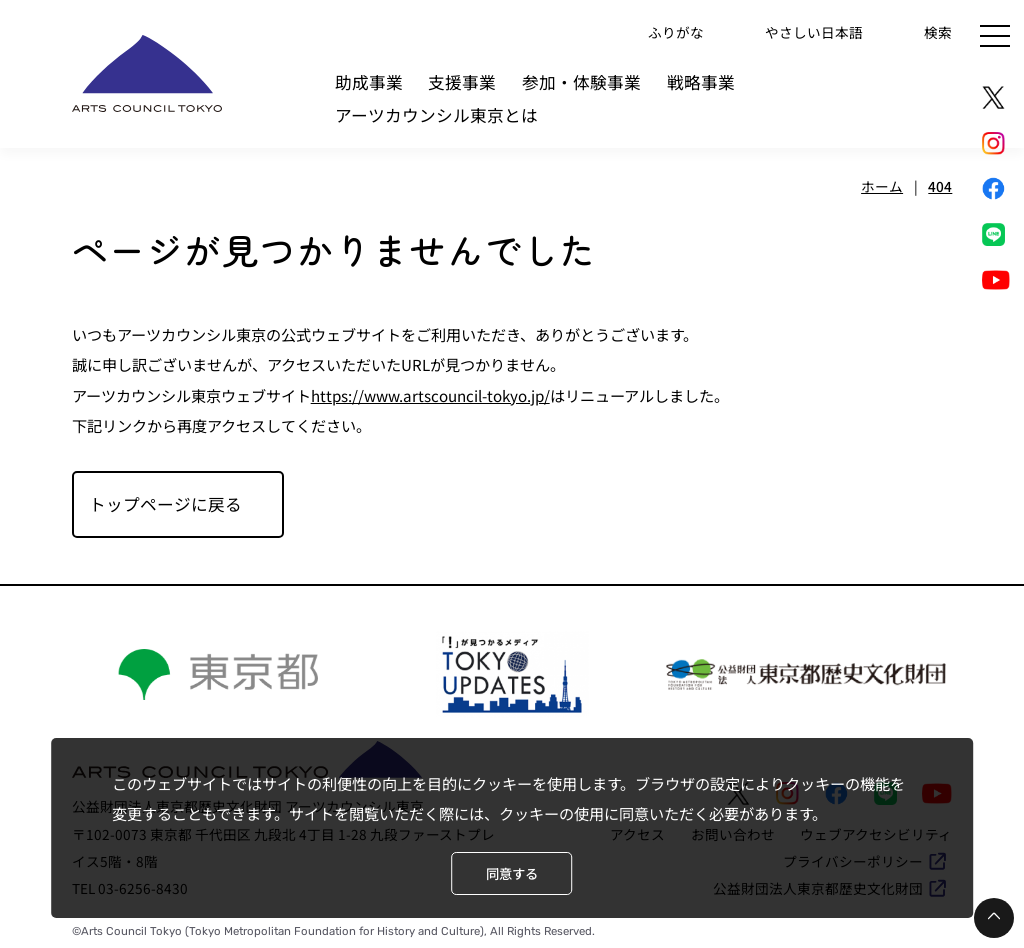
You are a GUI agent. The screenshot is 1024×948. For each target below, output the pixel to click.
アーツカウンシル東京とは (436, 115)
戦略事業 (701, 82)
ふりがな (676, 31)
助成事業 (369, 82)
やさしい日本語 (814, 31)
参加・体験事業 (581, 82)
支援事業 (462, 82)
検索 (938, 31)
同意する (512, 873)
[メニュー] (995, 36)
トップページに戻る (165, 504)
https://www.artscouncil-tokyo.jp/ (430, 395)
